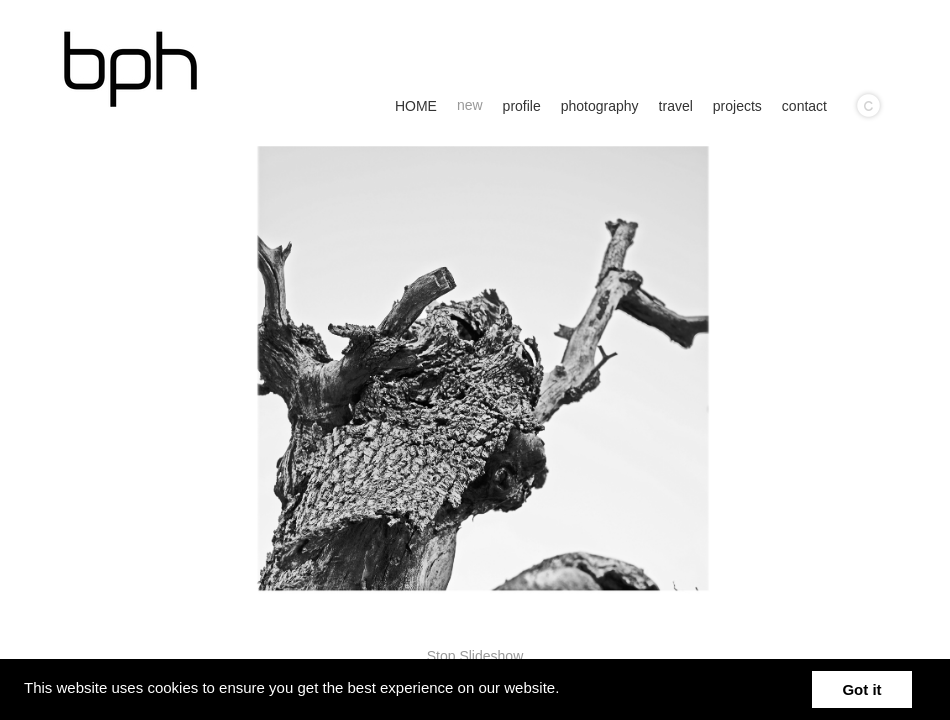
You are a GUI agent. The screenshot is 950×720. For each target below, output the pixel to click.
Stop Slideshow (475, 656)
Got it (861, 689)
